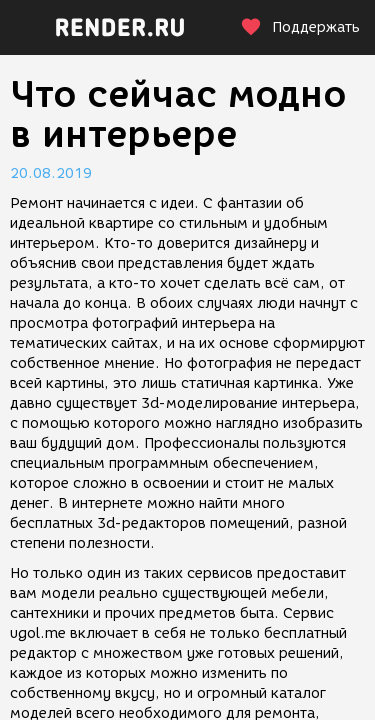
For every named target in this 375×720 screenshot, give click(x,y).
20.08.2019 (51, 173)
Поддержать (300, 27)
